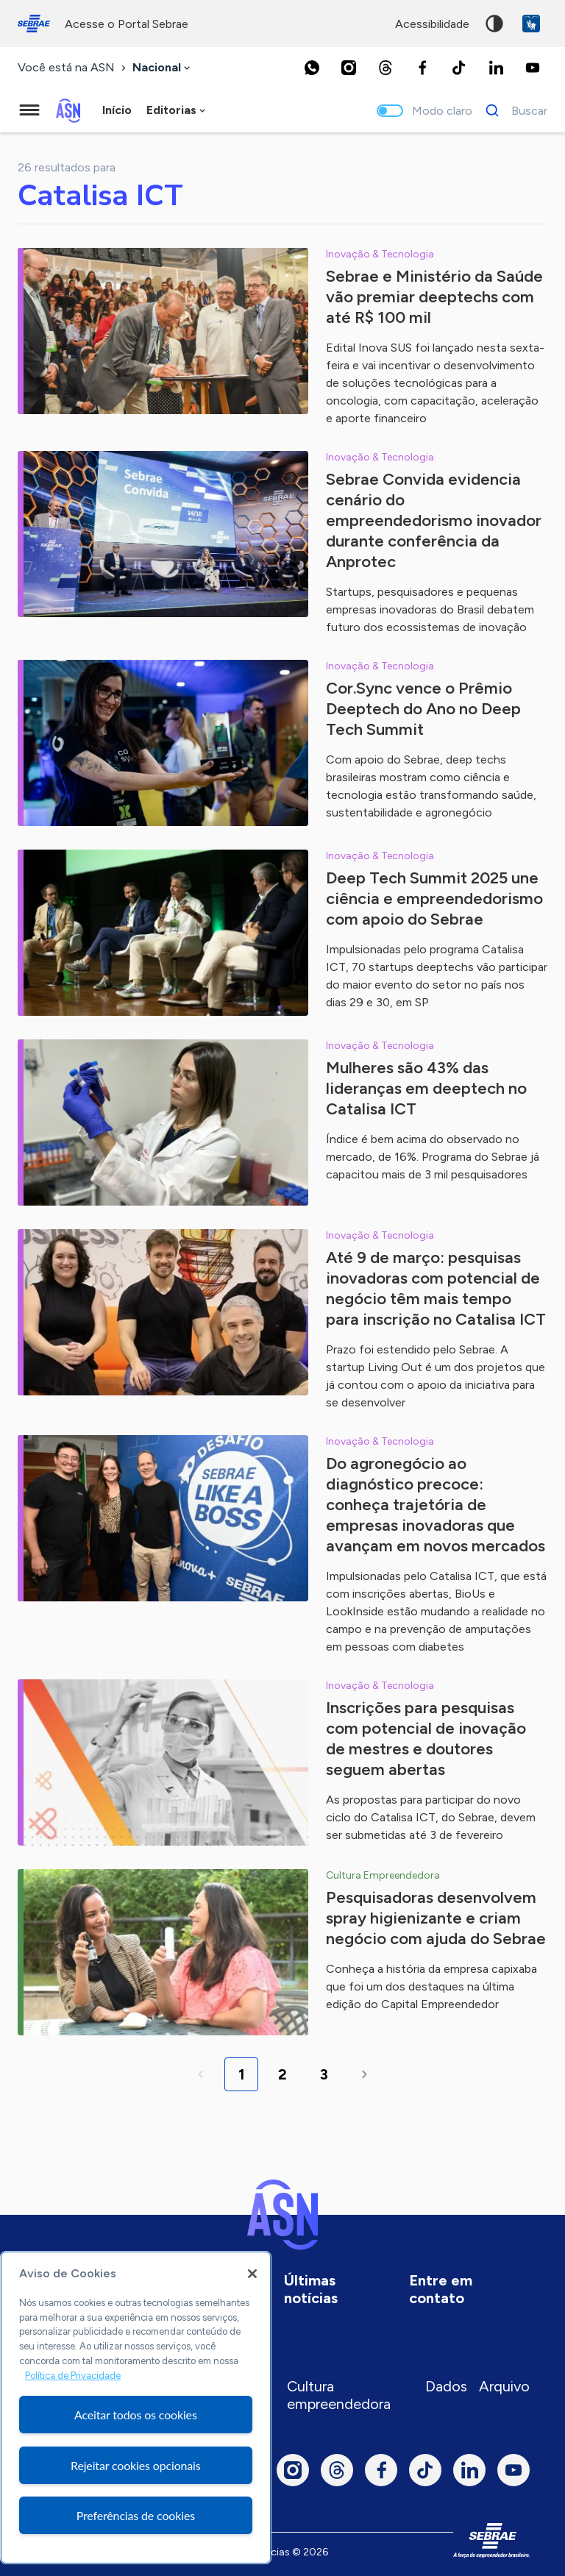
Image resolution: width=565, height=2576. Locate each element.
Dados (446, 2386)
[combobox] (162, 68)
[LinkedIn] (496, 67)
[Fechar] (252, 2273)
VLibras (531, 23)
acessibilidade (432, 24)
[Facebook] (422, 67)
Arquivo (504, 2386)
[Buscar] (512, 110)
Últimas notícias (311, 2289)
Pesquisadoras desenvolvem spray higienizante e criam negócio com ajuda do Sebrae (436, 1918)
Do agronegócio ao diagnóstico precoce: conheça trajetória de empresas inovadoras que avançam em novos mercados (435, 1505)
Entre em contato (440, 2289)
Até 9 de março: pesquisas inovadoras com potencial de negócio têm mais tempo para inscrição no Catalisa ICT (436, 1288)
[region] (135, 2407)
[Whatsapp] (312, 67)
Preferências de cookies (136, 2515)
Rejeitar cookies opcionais (136, 2465)
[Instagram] (348, 67)
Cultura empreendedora (339, 2395)
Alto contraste (494, 23)
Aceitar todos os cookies (135, 2415)
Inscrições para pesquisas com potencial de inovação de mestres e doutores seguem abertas (426, 1738)
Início (117, 110)
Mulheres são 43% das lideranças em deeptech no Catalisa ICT (426, 1088)
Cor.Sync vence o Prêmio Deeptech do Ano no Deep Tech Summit (423, 708)
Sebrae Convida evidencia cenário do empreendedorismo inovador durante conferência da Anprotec (433, 520)
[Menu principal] (29, 110)
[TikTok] (459, 67)
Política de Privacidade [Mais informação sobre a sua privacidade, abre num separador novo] (73, 2375)
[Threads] (385, 67)
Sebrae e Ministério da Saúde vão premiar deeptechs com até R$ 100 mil (434, 296)
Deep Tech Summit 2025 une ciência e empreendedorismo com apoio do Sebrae (434, 898)
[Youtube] (532, 67)
